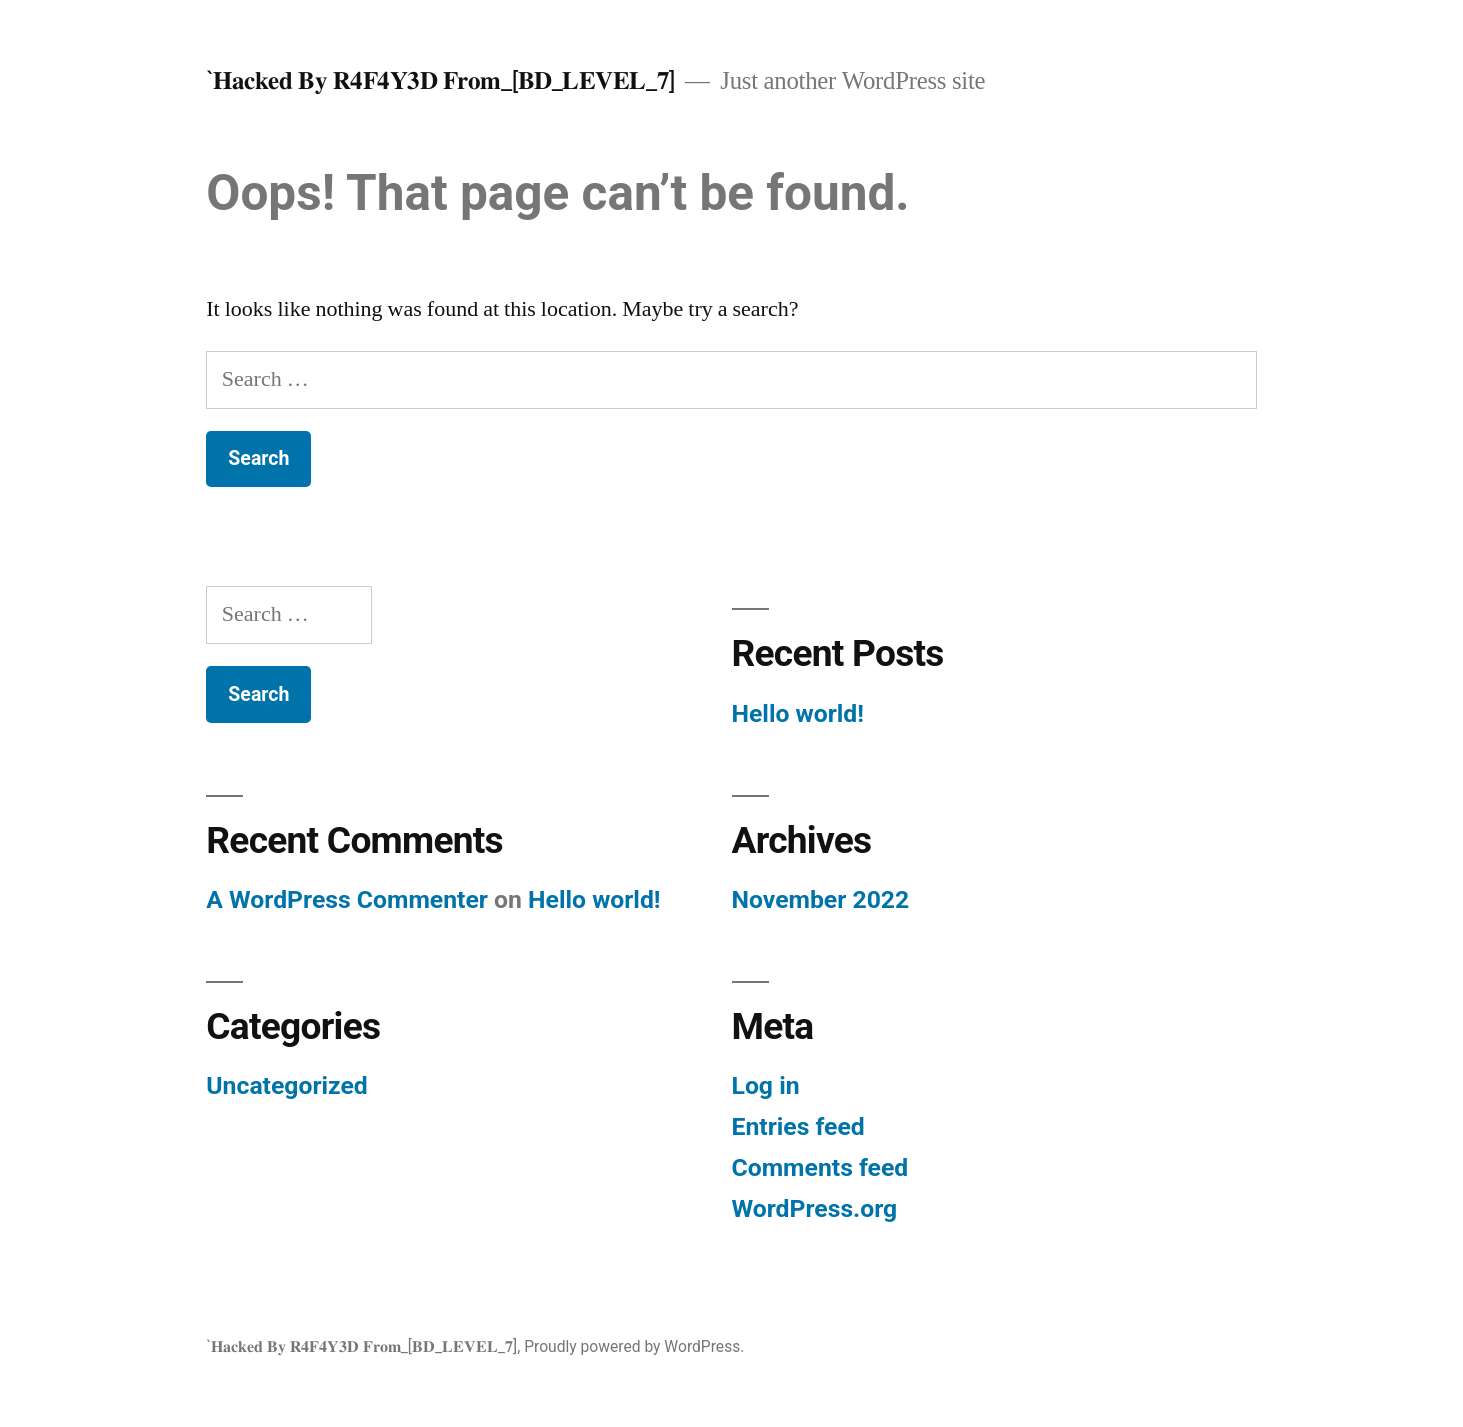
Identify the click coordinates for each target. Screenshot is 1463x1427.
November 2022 (821, 899)
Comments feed (820, 1167)
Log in (766, 1085)
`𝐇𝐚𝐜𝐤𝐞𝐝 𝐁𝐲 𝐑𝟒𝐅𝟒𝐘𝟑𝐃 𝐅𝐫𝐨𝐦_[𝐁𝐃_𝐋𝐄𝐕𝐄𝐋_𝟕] (440, 80)
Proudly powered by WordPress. (634, 1346)
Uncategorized (287, 1085)
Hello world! (798, 713)
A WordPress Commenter (347, 899)
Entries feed (798, 1126)
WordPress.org (815, 1208)
